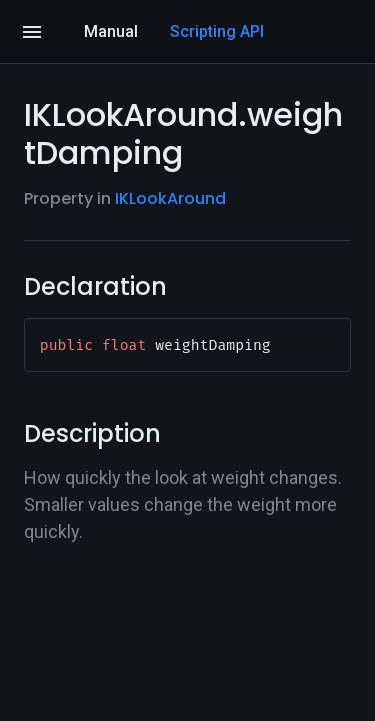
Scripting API (217, 31)
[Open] (32, 32)
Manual (111, 31)
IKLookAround (170, 198)
